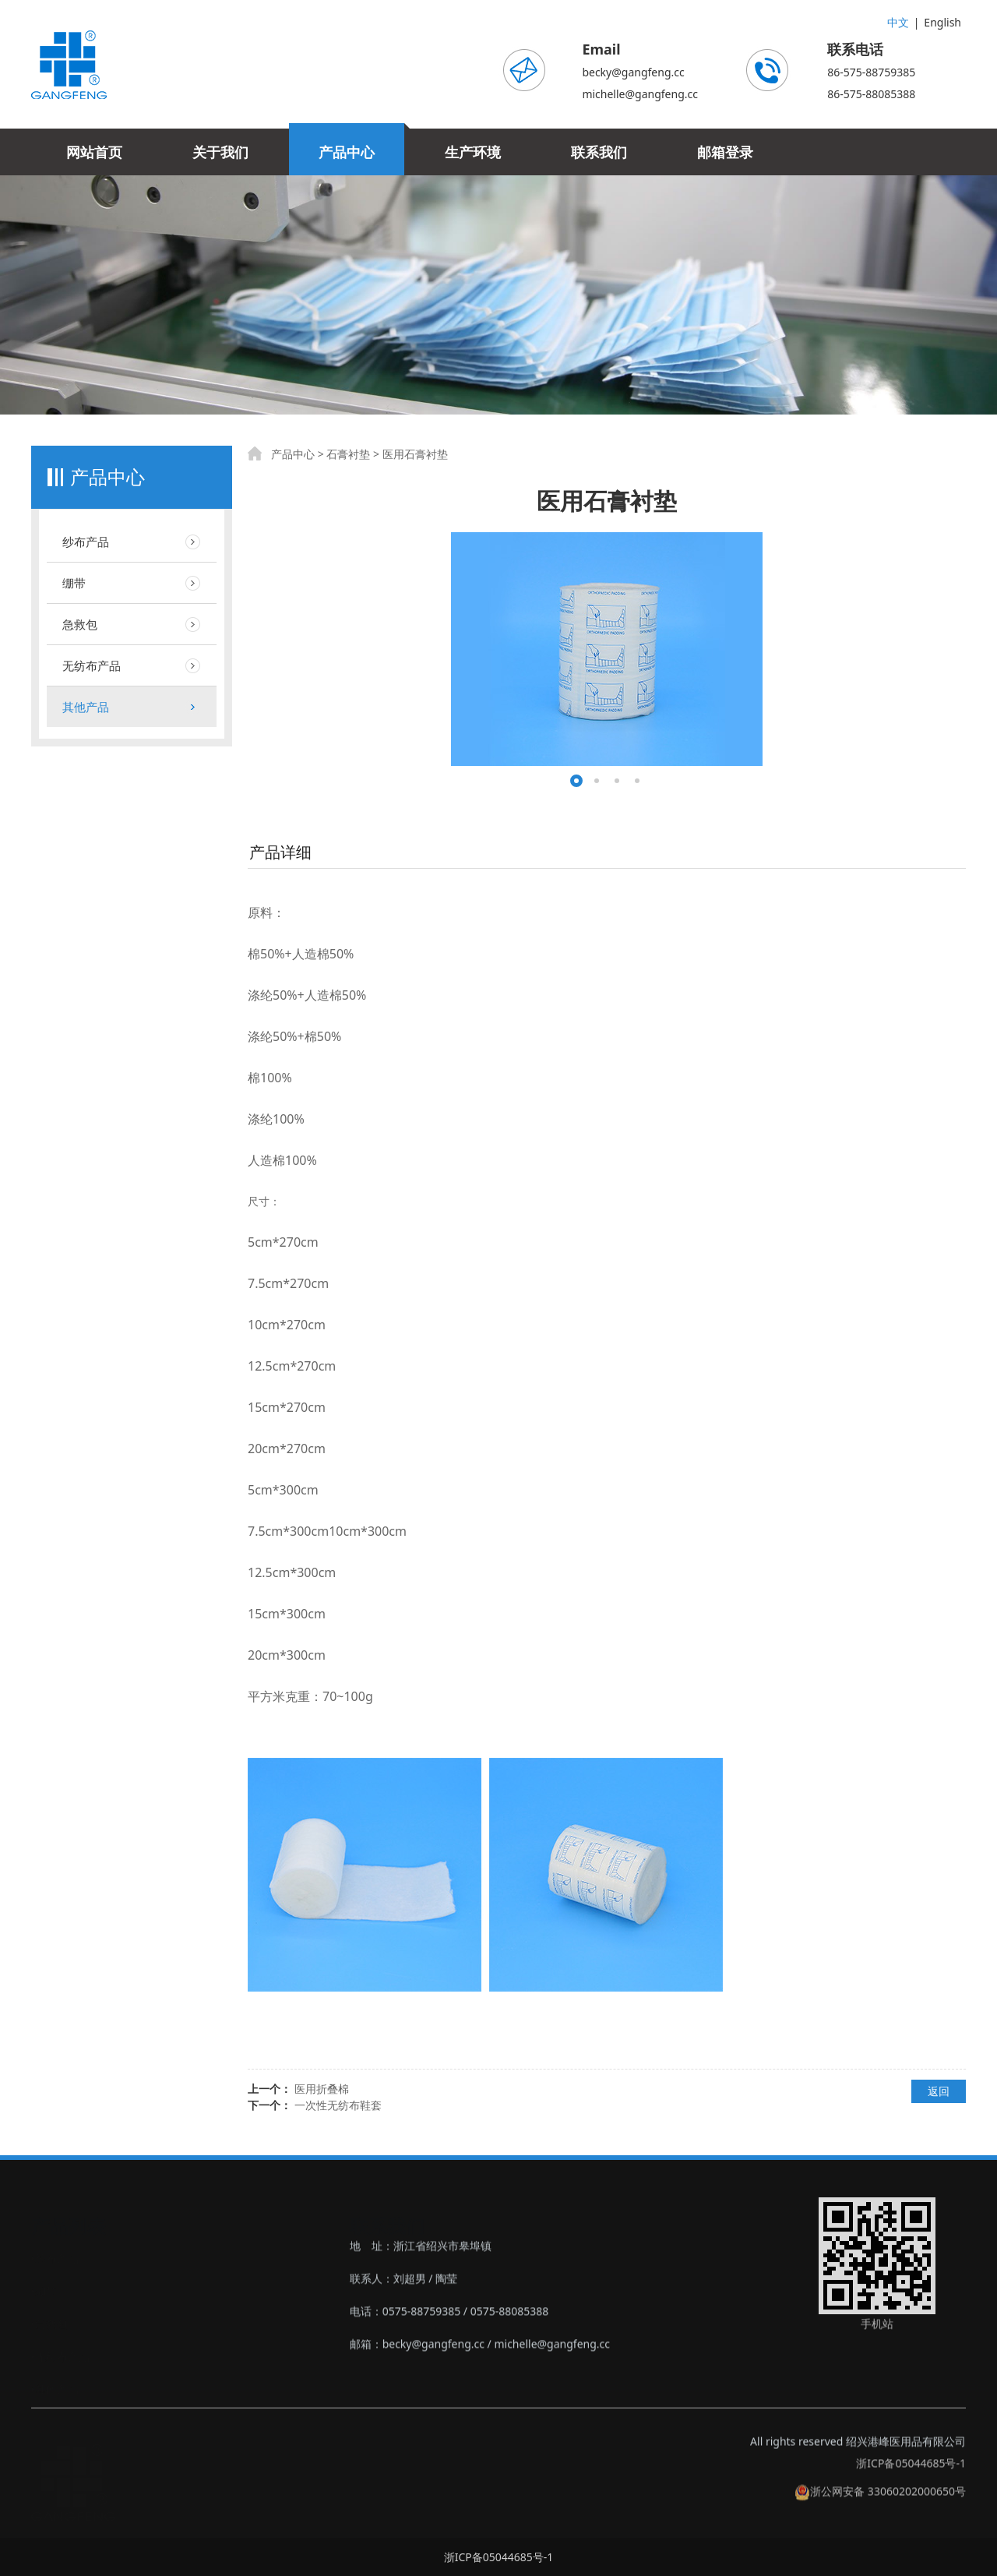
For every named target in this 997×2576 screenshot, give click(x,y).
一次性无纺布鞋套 (338, 2105)
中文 (898, 22)
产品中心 (347, 152)
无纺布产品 (91, 665)
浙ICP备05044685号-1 (911, 2474)
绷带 (74, 583)
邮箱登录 (725, 152)
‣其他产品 (55, 2387)
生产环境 (473, 152)
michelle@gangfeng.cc (640, 93)
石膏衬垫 (348, 453)
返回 (938, 2091)
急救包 (79, 624)
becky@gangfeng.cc (633, 72)
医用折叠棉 (321, 2088)
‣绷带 (44, 2289)
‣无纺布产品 (60, 2355)
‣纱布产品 (55, 2257)
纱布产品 (85, 541)
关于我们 (220, 152)
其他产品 (85, 707)
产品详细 (280, 852)
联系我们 (599, 152)
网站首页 (94, 152)
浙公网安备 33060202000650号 (880, 2502)
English (942, 22)
